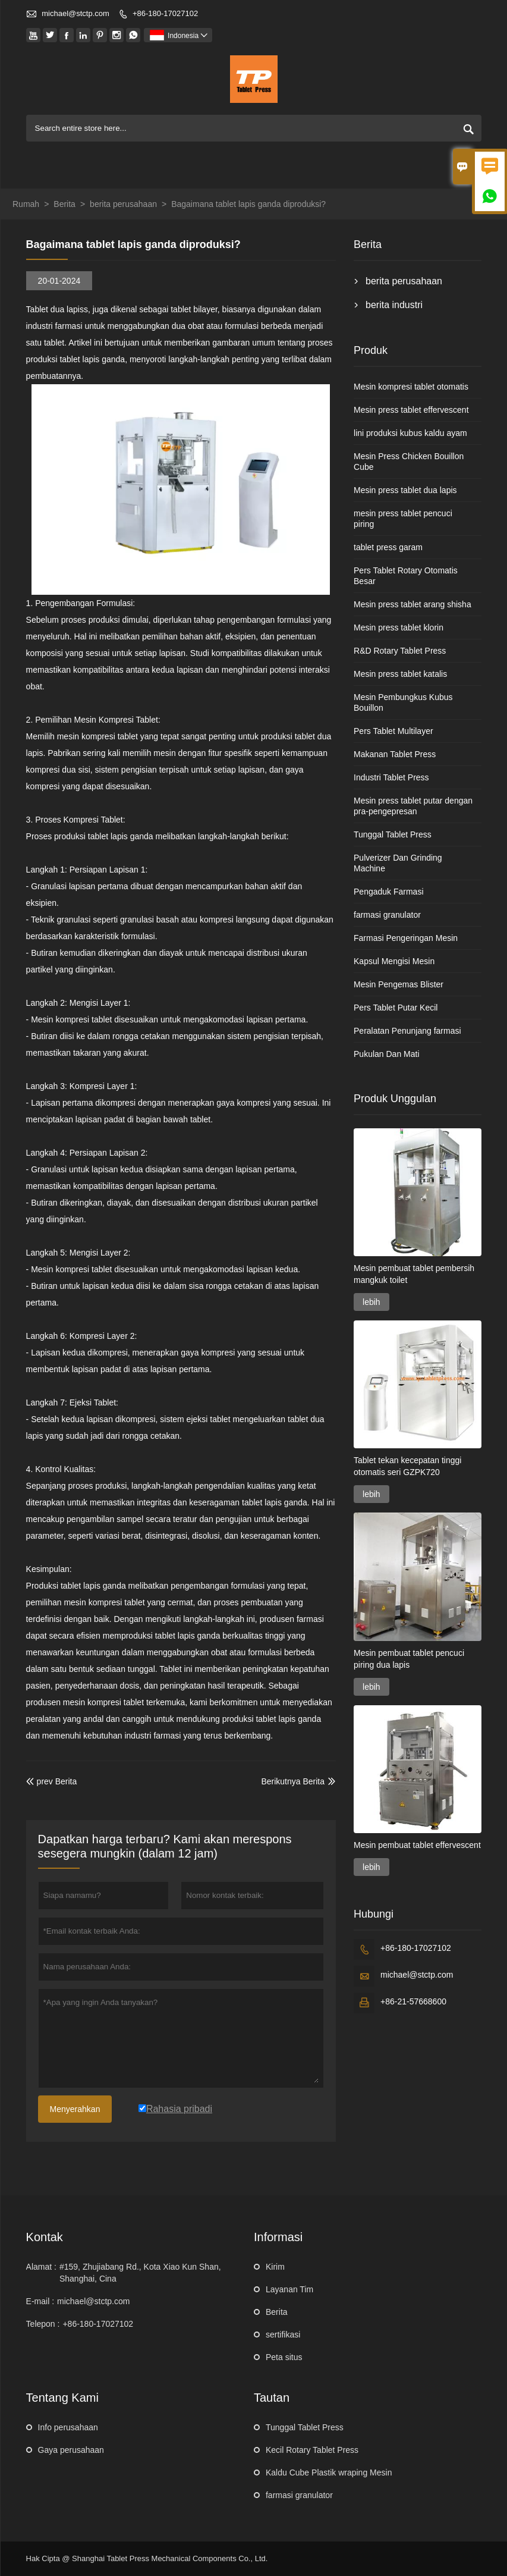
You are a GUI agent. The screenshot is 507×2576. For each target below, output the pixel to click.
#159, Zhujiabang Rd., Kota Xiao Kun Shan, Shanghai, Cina (140, 2272)
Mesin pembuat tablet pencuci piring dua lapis (409, 1659)
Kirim (275, 2266)
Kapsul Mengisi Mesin (394, 961)
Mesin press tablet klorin (398, 627)
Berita (64, 204)
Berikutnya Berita (293, 1781)
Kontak (44, 2237)
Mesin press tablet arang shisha (412, 604)
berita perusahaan (123, 204)
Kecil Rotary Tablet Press (312, 2450)
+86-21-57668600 (413, 2001)
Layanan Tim (289, 2289)
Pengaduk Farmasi (389, 891)
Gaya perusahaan (71, 2450)
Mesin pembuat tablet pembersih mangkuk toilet (414, 1274)
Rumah (25, 204)
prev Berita (51, 1781)
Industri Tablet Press (391, 777)
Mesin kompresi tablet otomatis (411, 386)
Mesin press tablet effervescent (411, 410)
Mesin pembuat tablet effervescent (417, 1845)
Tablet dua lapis (55, 309)
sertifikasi (283, 2334)
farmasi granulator (387, 915)
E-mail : (40, 2301)
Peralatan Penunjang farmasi (407, 1031)
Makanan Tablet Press (395, 754)
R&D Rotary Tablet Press (400, 650)
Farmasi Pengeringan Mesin (406, 938)
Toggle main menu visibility (467, 164)
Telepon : (43, 2324)
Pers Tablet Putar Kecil (395, 1007)
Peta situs (284, 2357)
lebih (371, 1302)
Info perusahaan (68, 2427)
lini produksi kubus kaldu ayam (410, 433)
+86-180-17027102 (165, 13)
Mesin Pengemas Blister (398, 984)
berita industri (394, 305)
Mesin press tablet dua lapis (405, 490)
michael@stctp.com (75, 13)
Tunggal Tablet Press (393, 834)
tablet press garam (388, 547)
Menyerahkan (75, 2109)
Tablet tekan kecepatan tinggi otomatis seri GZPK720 (407, 1466)
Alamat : (41, 2266)
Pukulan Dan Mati (387, 1054)
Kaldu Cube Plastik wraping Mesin (329, 2472)
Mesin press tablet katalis (400, 674)
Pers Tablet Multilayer (393, 731)
